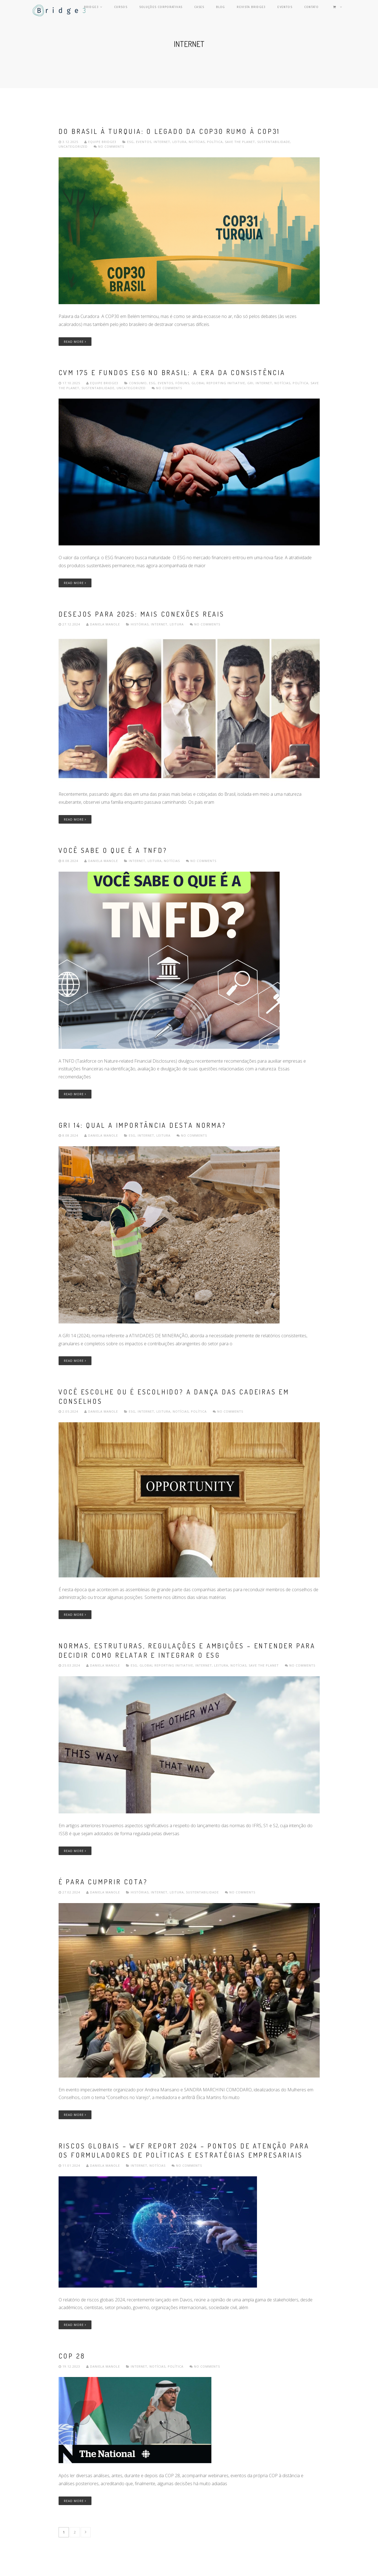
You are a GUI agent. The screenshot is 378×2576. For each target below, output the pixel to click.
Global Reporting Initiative (218, 383)
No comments (109, 146)
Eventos (294, 10)
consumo (138, 383)
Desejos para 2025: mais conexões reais (142, 614)
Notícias (197, 142)
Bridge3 (113, 10)
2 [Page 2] (75, 2532)
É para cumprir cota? (103, 1881)
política (215, 142)
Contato (318, 10)
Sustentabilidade (273, 142)
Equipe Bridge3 (100, 142)
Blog (233, 10)
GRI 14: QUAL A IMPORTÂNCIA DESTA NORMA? (142, 1125)
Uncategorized (73, 146)
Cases (214, 10)
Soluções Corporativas (177, 10)
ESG (130, 142)
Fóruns (182, 383)
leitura (179, 142)
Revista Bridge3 (262, 10)
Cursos (138, 10)
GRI (250, 383)
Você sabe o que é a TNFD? (113, 850)
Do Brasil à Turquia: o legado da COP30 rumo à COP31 (169, 131)
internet (162, 142)
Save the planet (240, 142)
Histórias (140, 624)
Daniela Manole (103, 624)
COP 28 (72, 2356)
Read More (75, 341)
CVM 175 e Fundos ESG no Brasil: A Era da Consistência (172, 372)
